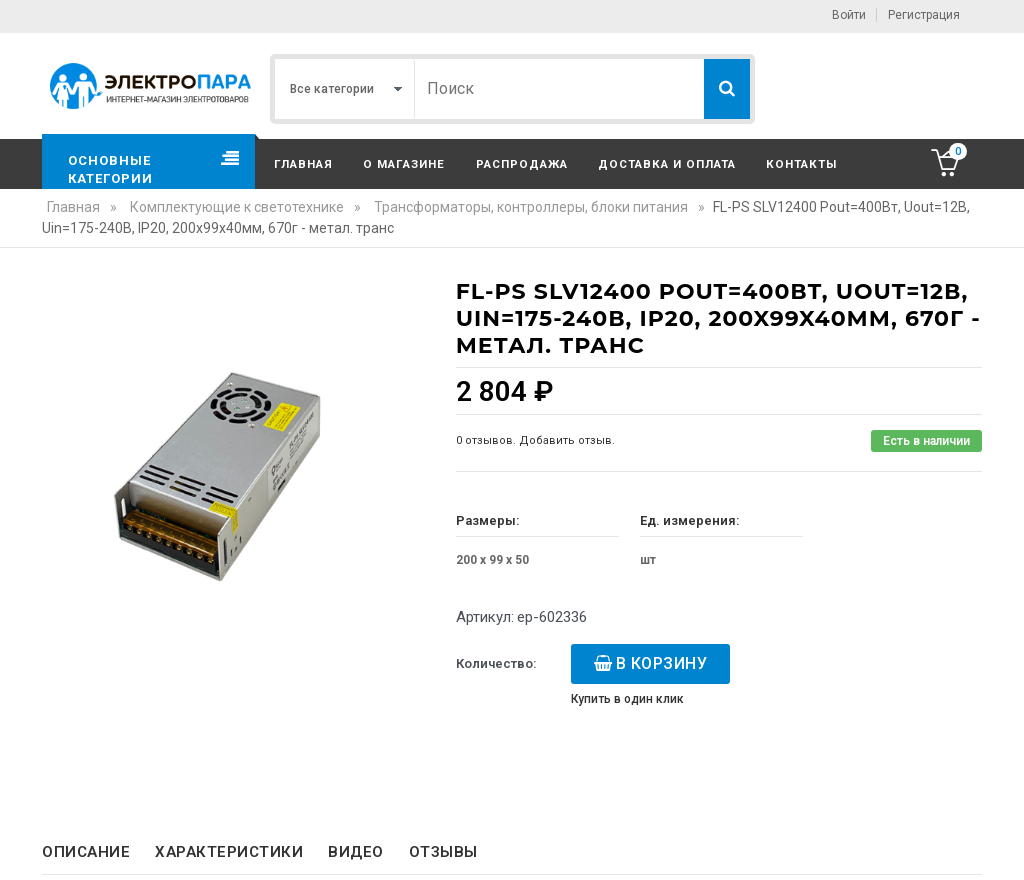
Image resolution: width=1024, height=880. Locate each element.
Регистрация (924, 15)
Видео (356, 852)
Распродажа (522, 164)
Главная (303, 164)
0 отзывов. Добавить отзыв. (535, 440)
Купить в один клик (627, 699)
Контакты (801, 164)
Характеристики (229, 852)
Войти (849, 15)
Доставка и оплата (667, 164)
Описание (86, 852)
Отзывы (443, 852)
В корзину (662, 663)
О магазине (404, 164)
